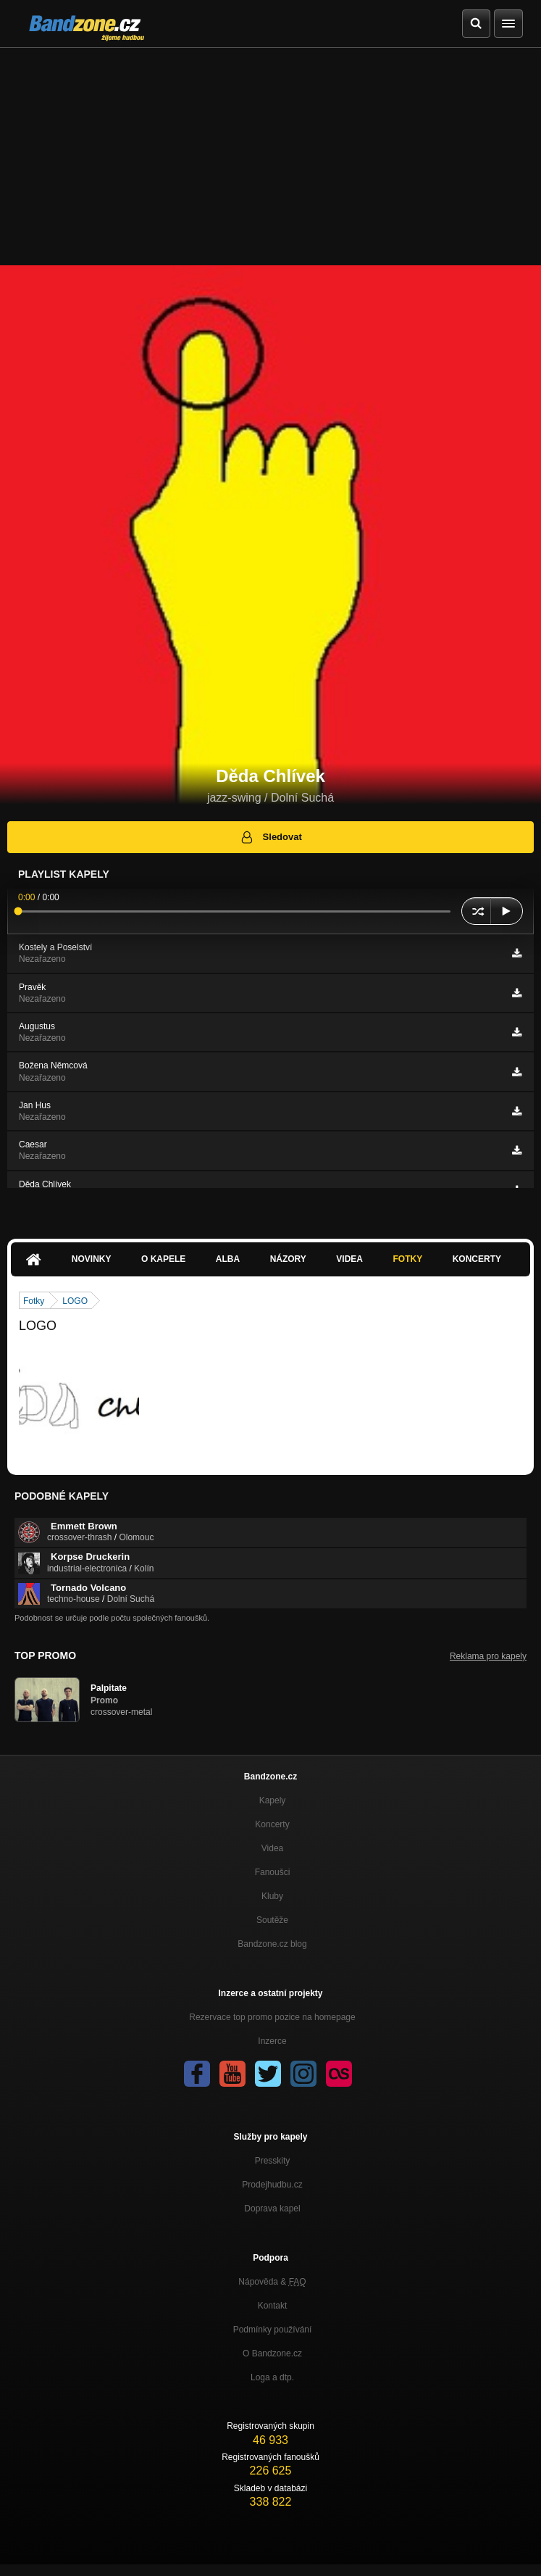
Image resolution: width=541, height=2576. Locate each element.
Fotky (407, 1259)
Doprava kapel (272, 2208)
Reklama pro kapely (488, 1656)
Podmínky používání (272, 2329)
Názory (288, 1259)
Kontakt (273, 2306)
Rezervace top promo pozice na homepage (272, 2017)
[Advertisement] (270, 156)
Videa (349, 1259)
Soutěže (272, 1920)
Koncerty (477, 1259)
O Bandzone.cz (272, 2353)
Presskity (272, 2161)
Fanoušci (272, 1872)
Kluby (272, 1896)
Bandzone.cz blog (272, 1944)
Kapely (272, 1800)
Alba (228, 1259)
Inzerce (272, 2041)
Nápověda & (272, 2282)
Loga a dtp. (272, 2377)
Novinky (92, 1259)
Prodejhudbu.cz (272, 2185)
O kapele (163, 1259)
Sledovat (270, 837)
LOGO (75, 1301)
